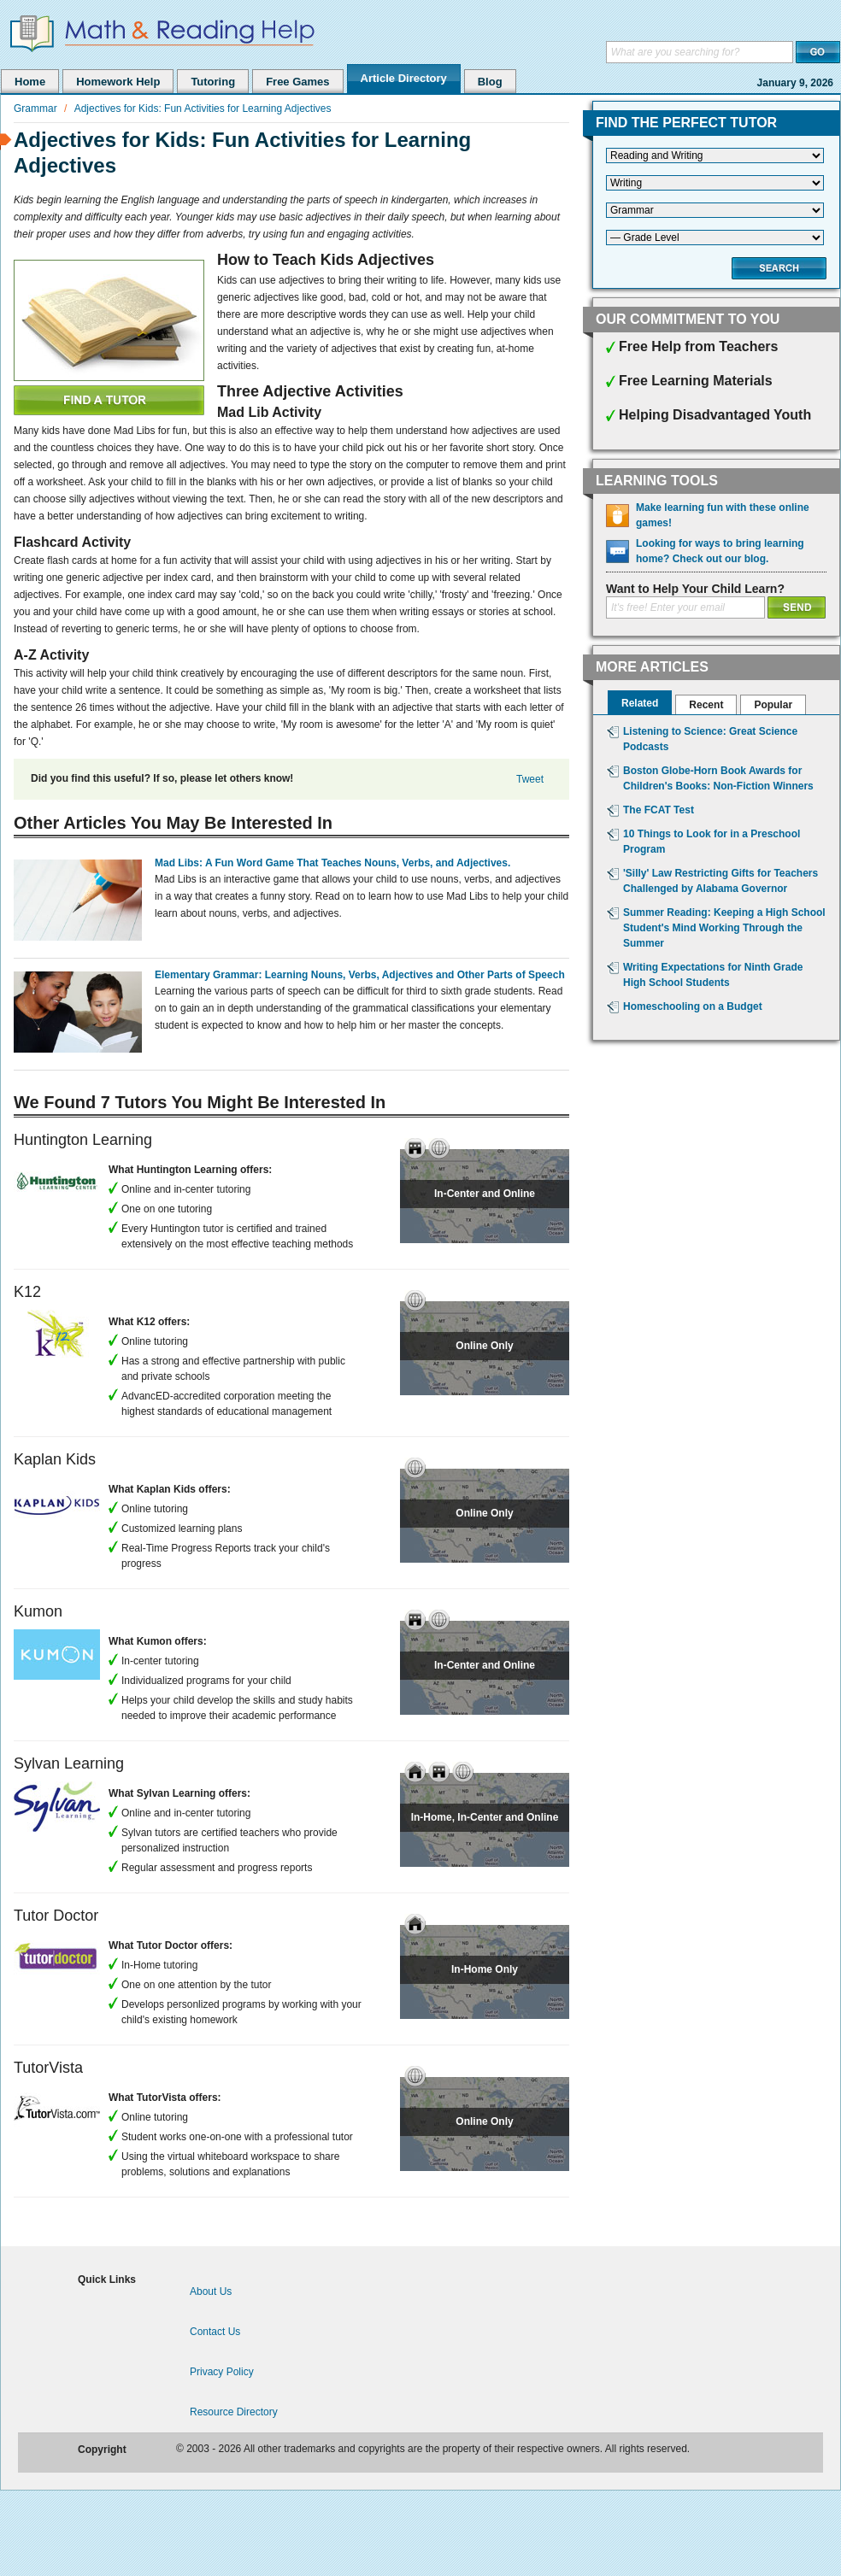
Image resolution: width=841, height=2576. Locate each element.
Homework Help (118, 81)
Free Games (297, 81)
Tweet (530, 779)
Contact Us (215, 2332)
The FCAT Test (658, 810)
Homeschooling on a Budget (692, 1006)
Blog (490, 81)
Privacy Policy (222, 2372)
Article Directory (404, 78)
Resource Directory (234, 2412)
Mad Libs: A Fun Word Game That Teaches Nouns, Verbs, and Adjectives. (332, 863)
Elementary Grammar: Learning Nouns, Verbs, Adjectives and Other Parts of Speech (360, 975)
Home (30, 81)
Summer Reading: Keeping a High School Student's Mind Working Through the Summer (724, 928)
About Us (211, 2291)
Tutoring (213, 81)
